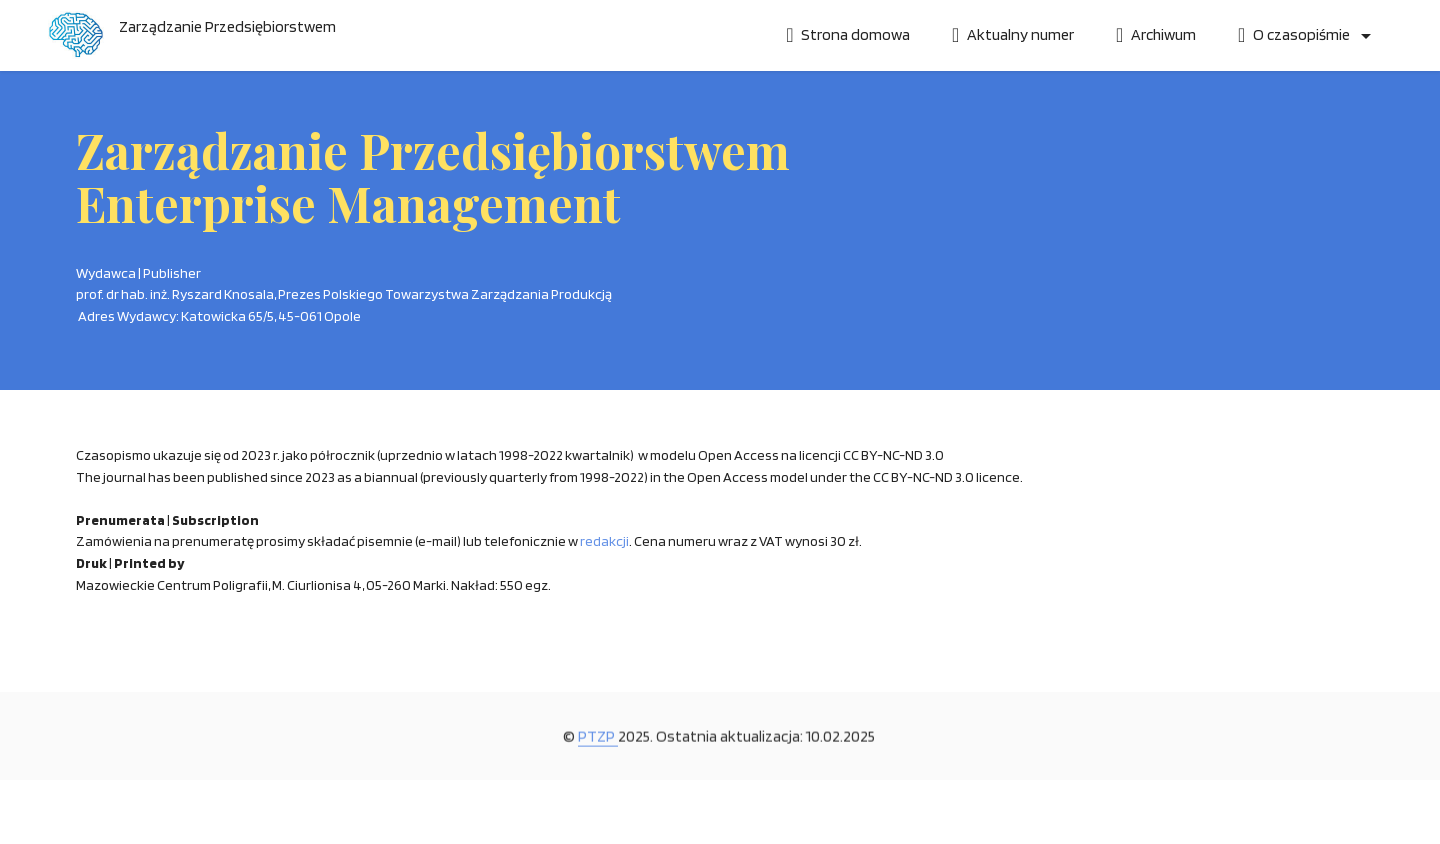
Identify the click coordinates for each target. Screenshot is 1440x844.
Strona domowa (848, 35)
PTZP (598, 754)
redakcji (604, 540)
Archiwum (1156, 35)
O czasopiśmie (1295, 35)
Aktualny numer (1013, 35)
